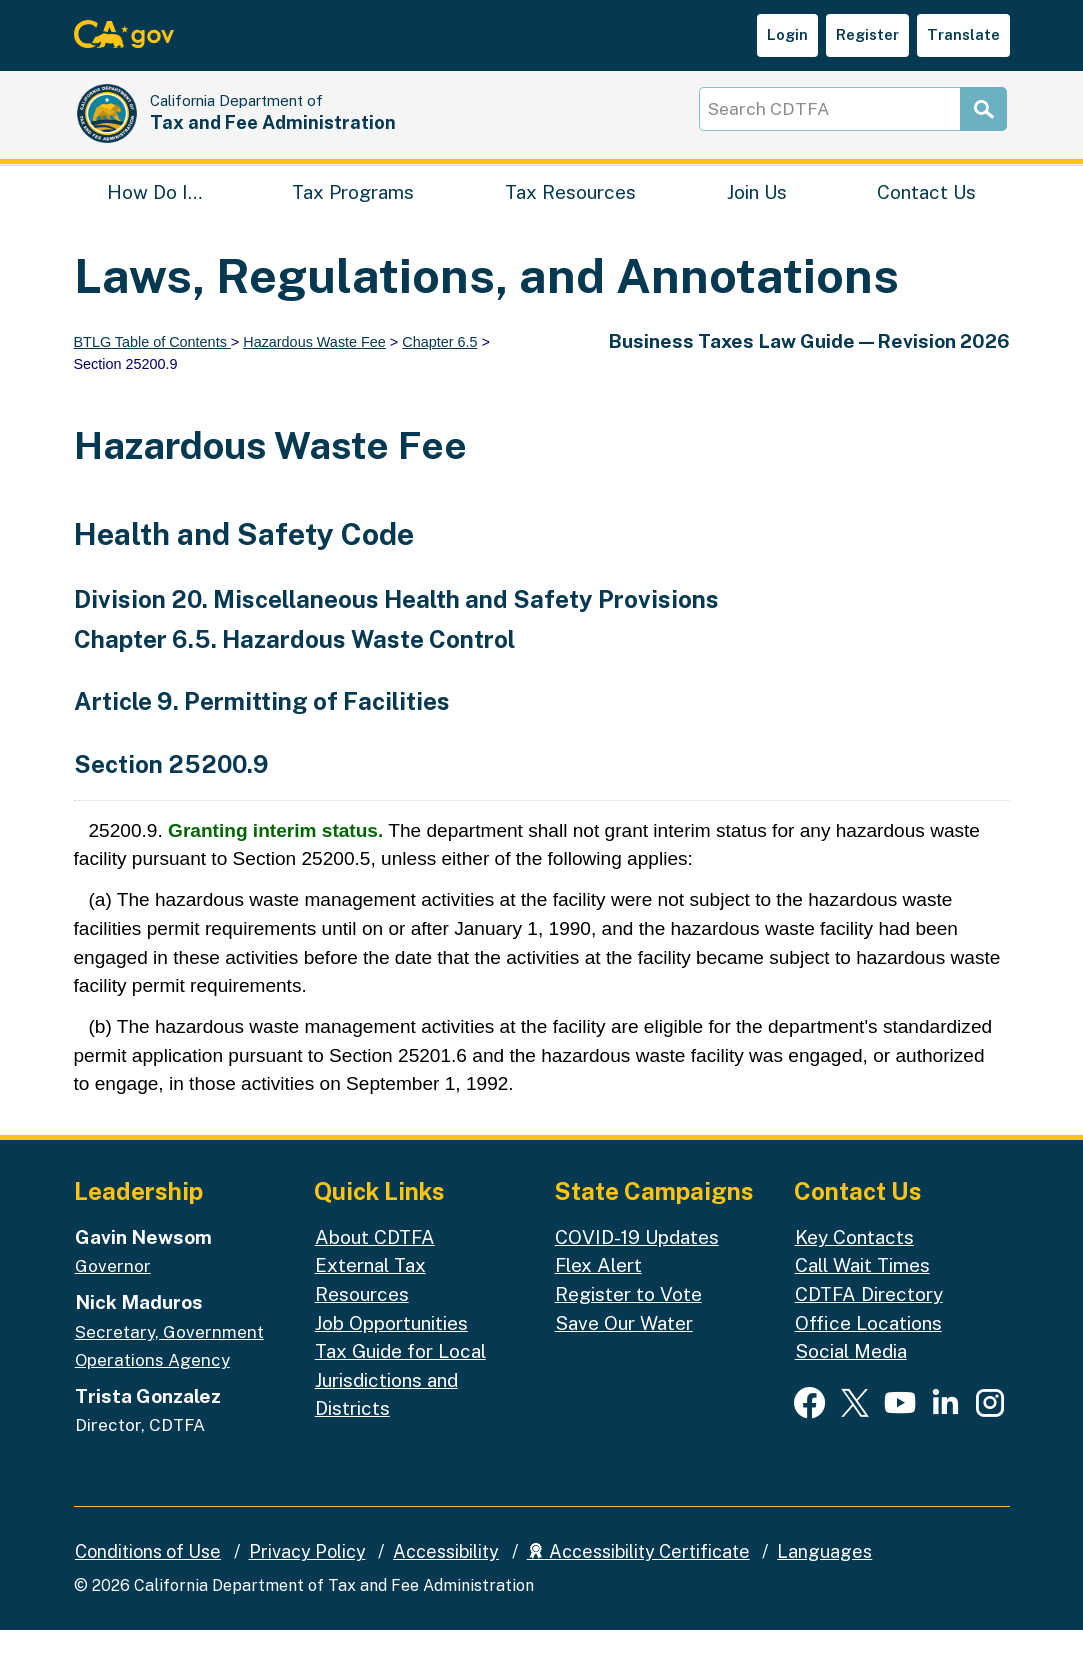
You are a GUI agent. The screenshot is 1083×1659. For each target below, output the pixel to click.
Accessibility (446, 1579)
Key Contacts (854, 1265)
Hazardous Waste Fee (314, 371)
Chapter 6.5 (439, 371)
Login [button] (787, 34)
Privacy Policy (307, 1579)
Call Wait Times (862, 1294)
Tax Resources (570, 215)
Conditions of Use (148, 1579)
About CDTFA (375, 1265)
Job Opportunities (391, 1351)
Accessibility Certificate (638, 1579)
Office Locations (868, 1351)
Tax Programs (353, 215)
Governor (113, 1295)
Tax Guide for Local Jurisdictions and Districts (400, 1408)
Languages (824, 1579)
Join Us (757, 215)
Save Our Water (624, 1351)
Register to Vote (628, 1323)
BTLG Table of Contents (152, 371)
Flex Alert (598, 1294)
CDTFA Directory (869, 1323)
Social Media (851, 1380)
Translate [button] (963, 34)
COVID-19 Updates (637, 1265)
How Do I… (154, 215)
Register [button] (867, 34)
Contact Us (926, 215)
